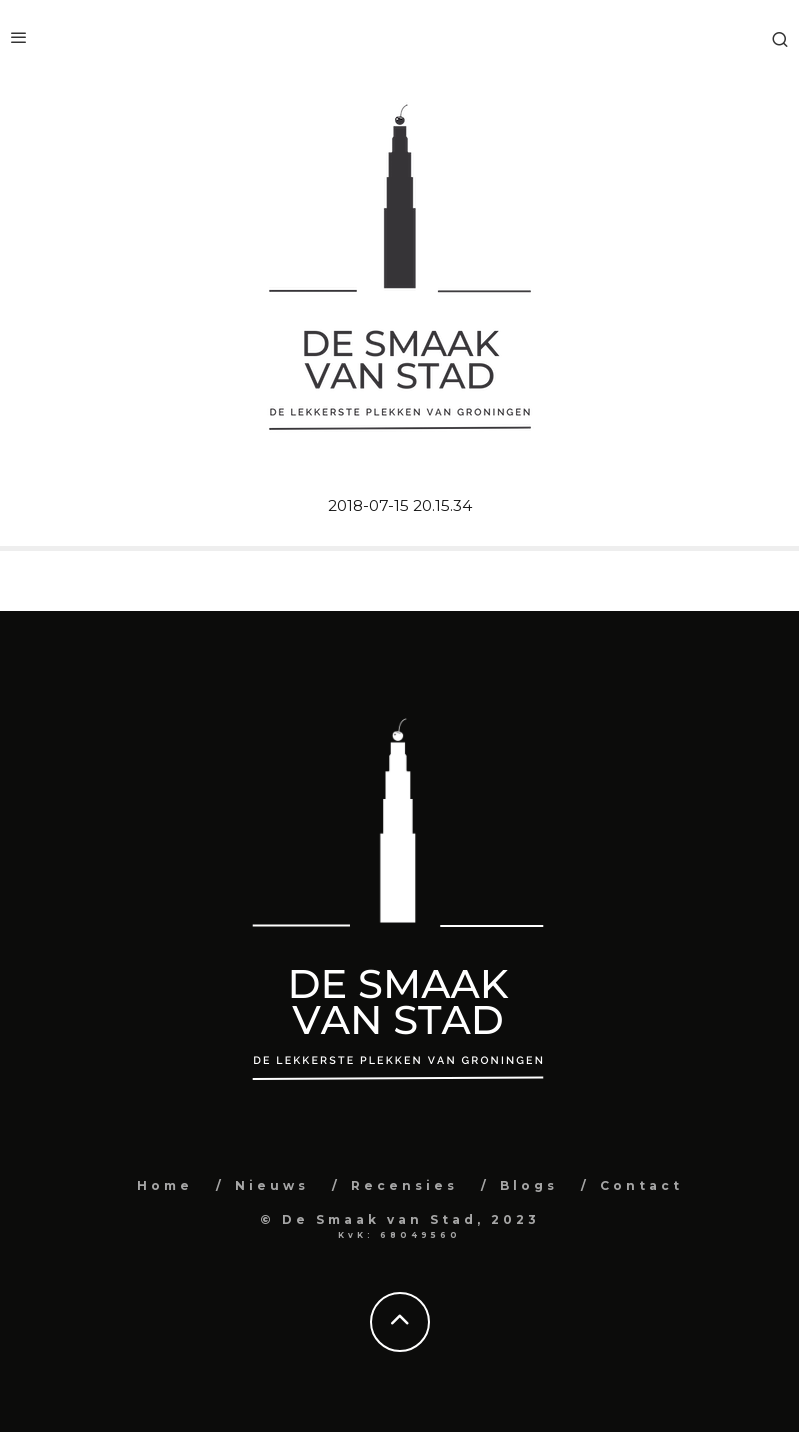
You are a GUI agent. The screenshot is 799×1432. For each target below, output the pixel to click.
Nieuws (272, 1185)
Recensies (404, 1185)
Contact (641, 1185)
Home (165, 1185)
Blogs (529, 1185)
